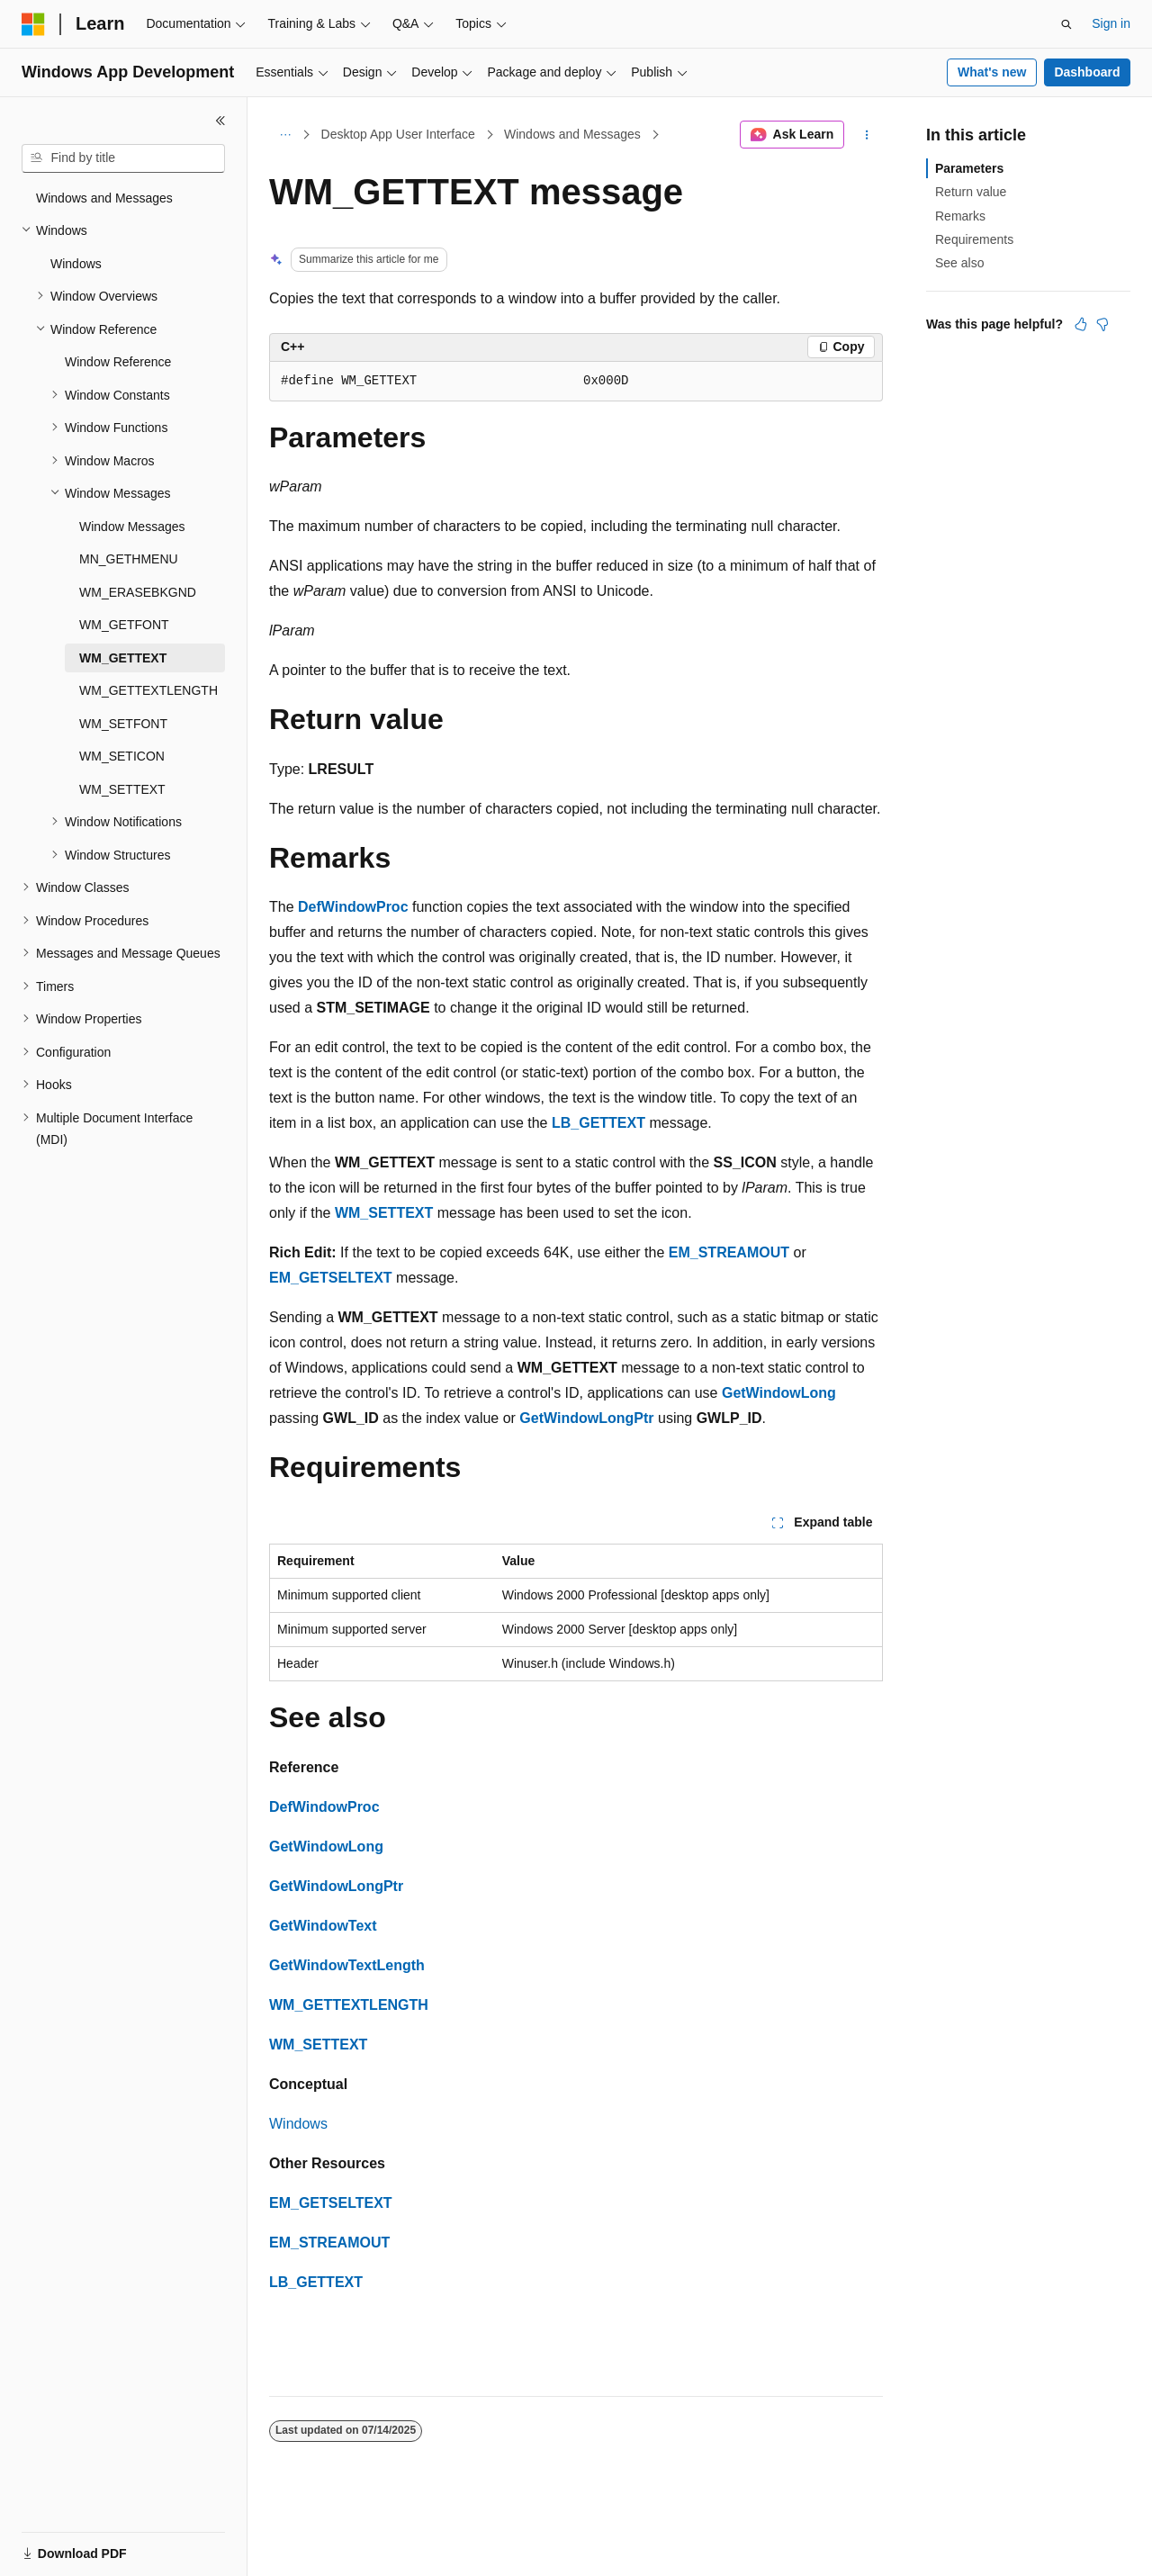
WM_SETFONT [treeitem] (123, 723)
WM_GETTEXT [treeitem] (122, 658)
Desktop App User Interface (398, 134)
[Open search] (1066, 24)
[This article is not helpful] (1102, 324)
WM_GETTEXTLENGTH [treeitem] (148, 690)
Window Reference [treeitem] (118, 362)
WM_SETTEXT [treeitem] (122, 789)
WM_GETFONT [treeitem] (124, 624)
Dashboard (1087, 72)
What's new (992, 72)
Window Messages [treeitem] (132, 526)
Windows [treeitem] (76, 264)
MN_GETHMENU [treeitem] (128, 559)
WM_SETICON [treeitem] (122, 756)
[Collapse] (220, 120)
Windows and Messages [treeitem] (104, 198)
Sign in (1111, 23)
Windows (298, 2123)
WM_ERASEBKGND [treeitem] (137, 592)
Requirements (974, 239)
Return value (970, 192)
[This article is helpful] (1081, 324)
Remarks (960, 216)
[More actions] (867, 135)
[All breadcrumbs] (285, 135)
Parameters (969, 168)
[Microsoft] (33, 24)
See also (959, 263)
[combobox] (123, 158)
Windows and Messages (572, 134)
